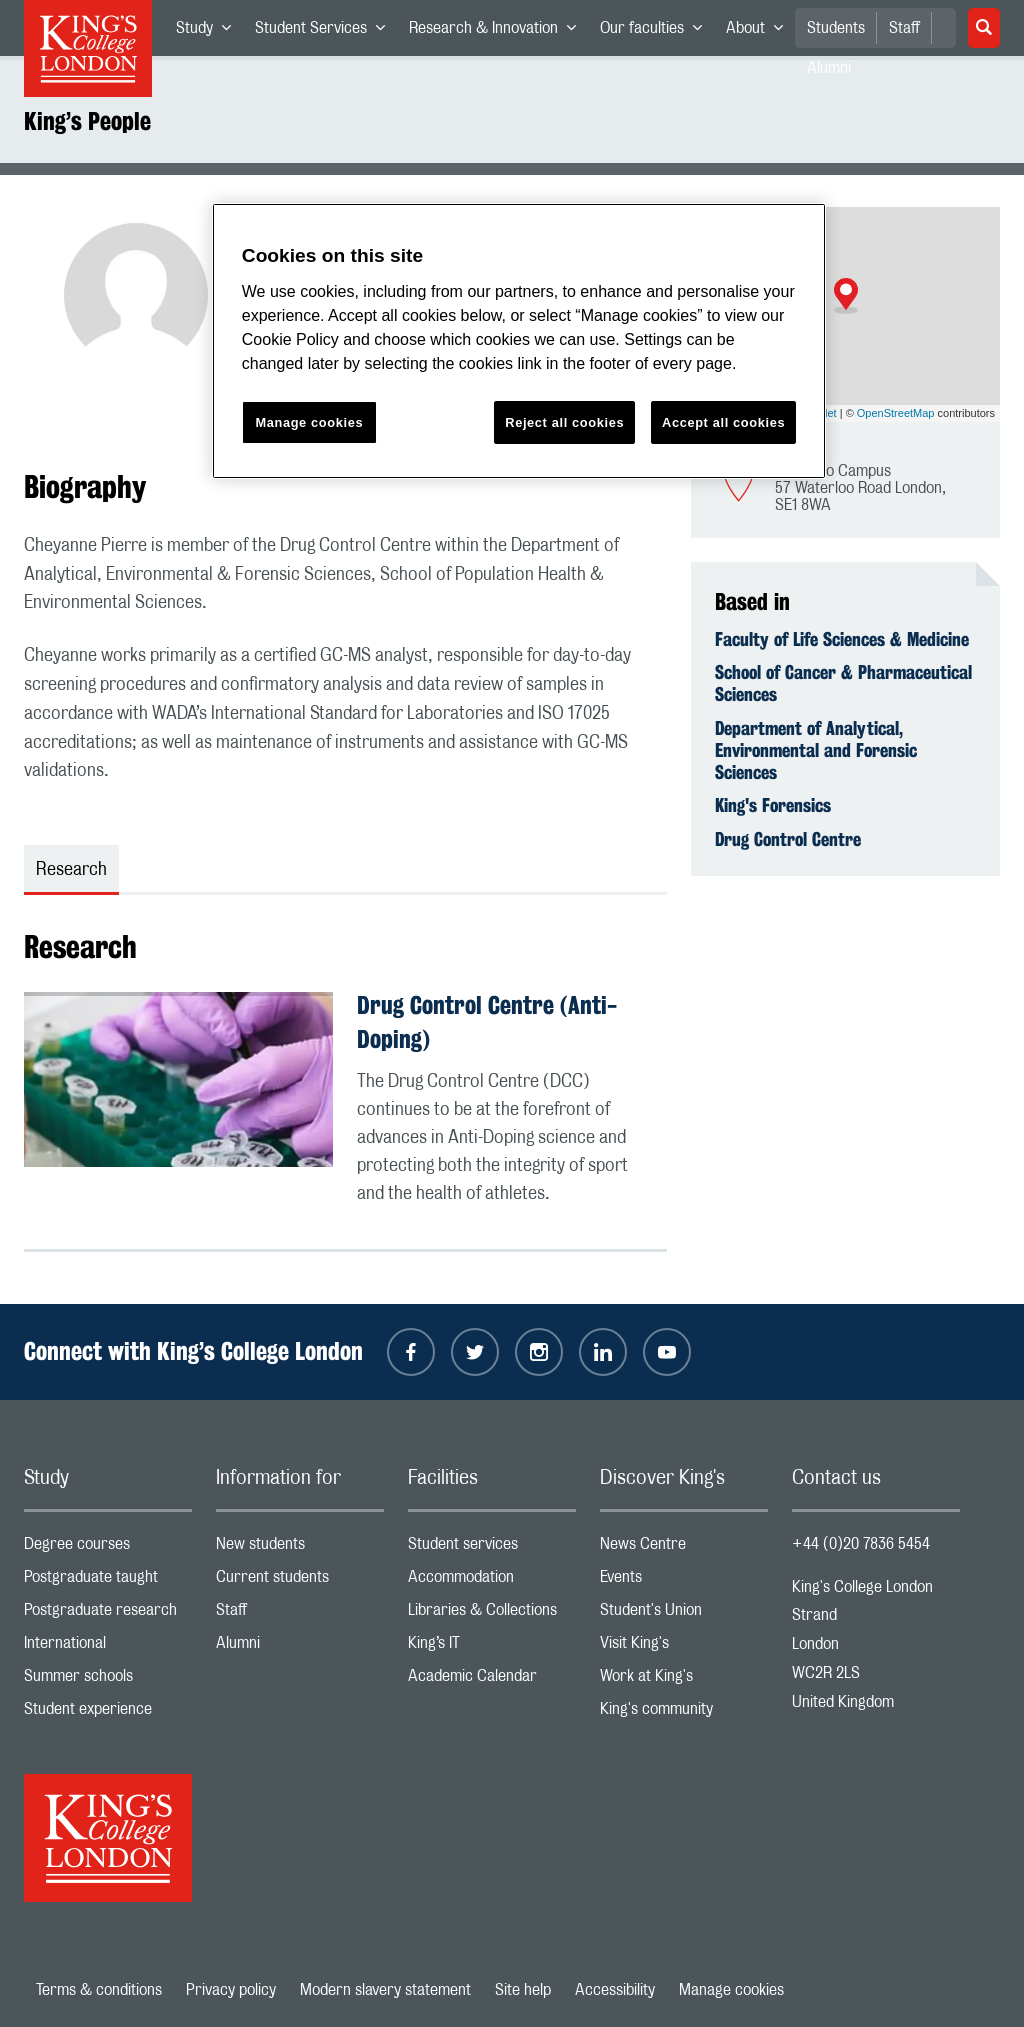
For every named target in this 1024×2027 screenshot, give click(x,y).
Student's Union (684, 1614)
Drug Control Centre (788, 839)
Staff (904, 28)
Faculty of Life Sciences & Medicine (842, 639)
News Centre (684, 1548)
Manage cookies (731, 1990)
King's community (684, 1713)
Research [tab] (71, 870)
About (760, 32)
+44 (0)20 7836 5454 (861, 1544)
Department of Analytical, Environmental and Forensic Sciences (816, 750)
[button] (846, 296)
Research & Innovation (498, 32)
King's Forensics (773, 805)
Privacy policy (231, 1990)
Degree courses (108, 1548)
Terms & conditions (99, 1990)
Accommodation (492, 1581)
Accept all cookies (723, 422)
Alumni (300, 1647)
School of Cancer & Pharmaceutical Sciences (843, 683)
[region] (519, 341)
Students (836, 28)
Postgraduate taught (108, 1581)
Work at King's (684, 1680)
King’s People (87, 121)
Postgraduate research (108, 1614)
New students (300, 1548)
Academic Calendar (492, 1680)
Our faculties (657, 32)
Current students (300, 1581)
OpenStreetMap (896, 413)
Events (684, 1581)
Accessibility (615, 1990)
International (108, 1647)
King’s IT (492, 1647)
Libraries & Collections (492, 1614)
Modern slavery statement (385, 1990)
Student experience (108, 1713)
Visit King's (684, 1647)
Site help (523, 1990)
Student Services (326, 32)
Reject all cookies (564, 422)
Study (209, 32)
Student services (492, 1548)
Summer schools (108, 1680)
